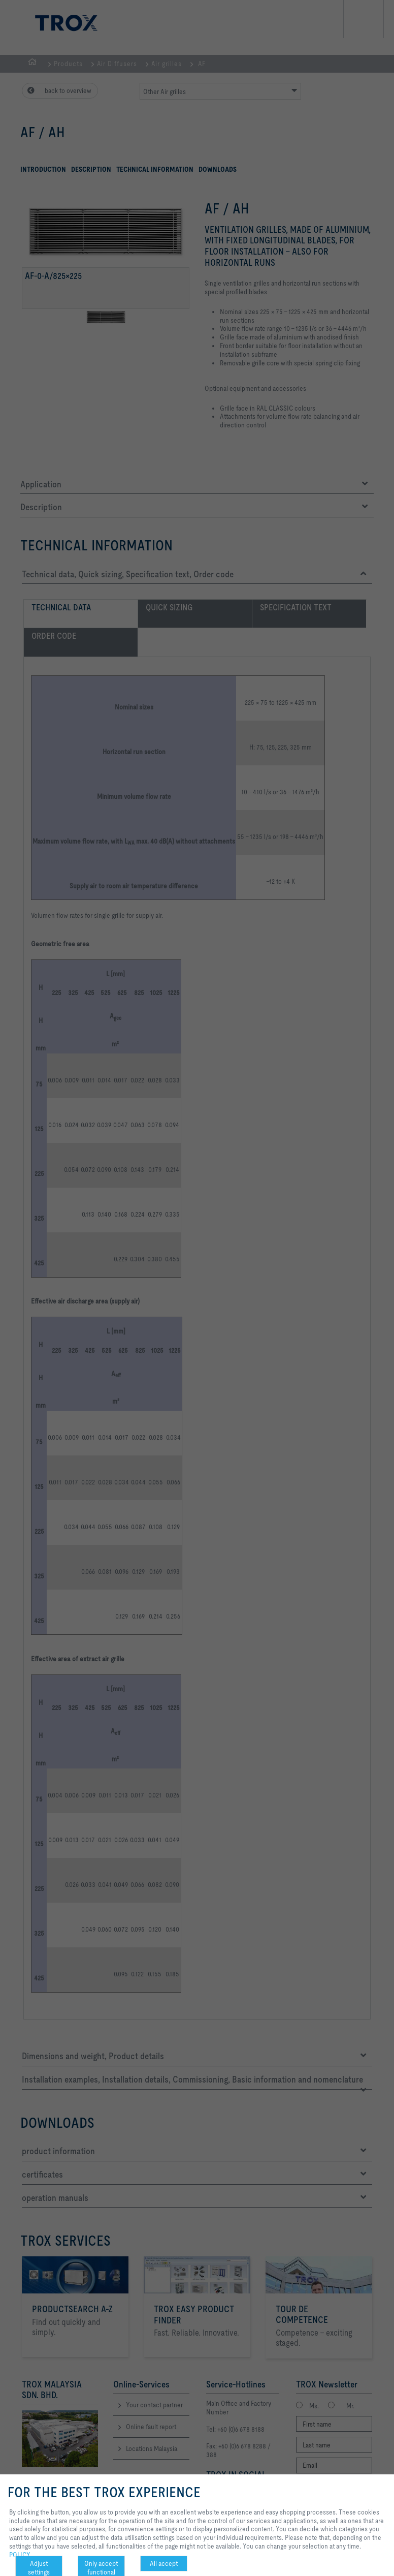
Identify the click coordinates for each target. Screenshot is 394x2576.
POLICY (19, 2555)
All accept (164, 2563)
